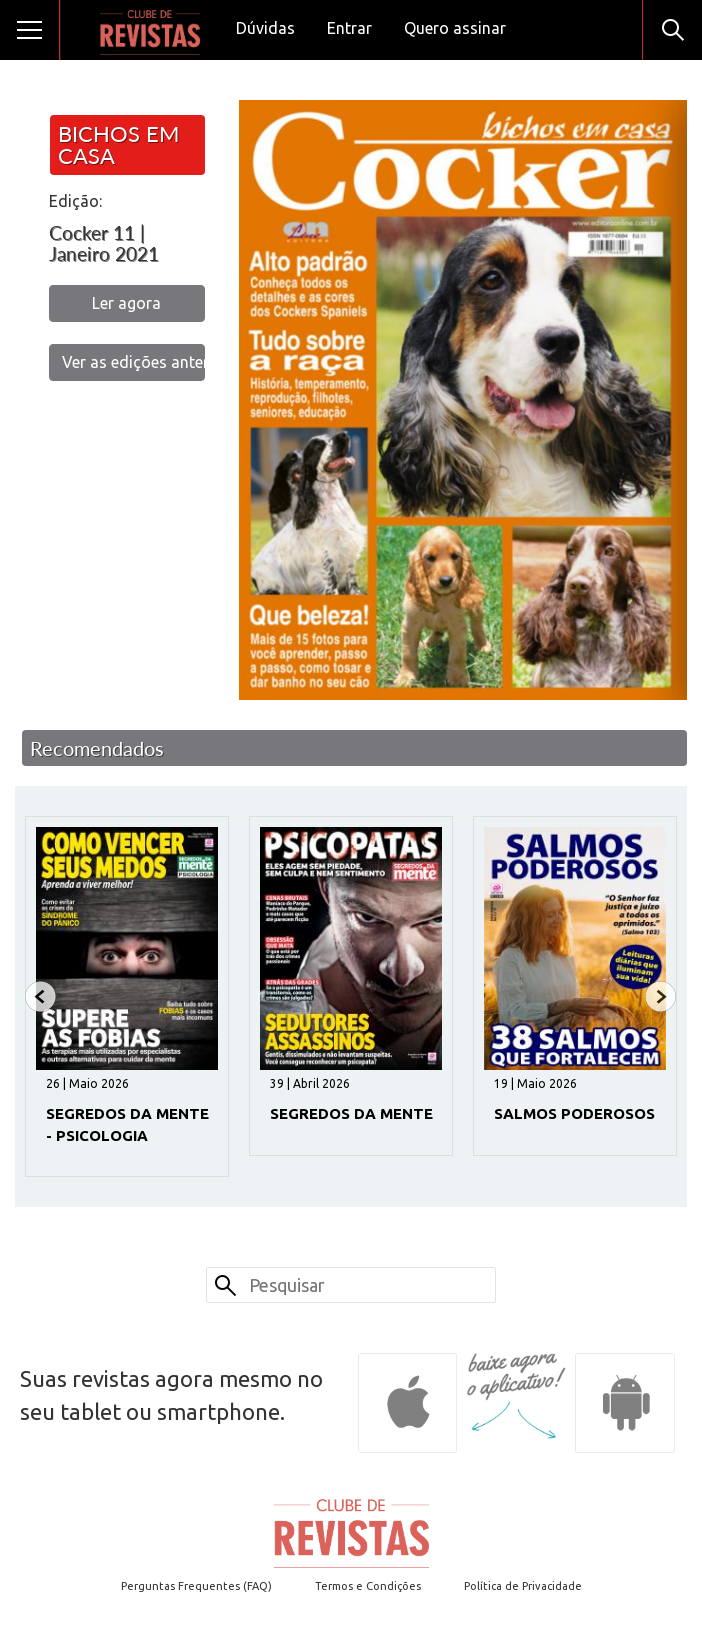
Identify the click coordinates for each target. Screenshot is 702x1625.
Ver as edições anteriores (134, 362)
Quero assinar (455, 28)
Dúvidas (265, 28)
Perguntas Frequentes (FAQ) (196, 1586)
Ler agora (126, 303)
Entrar (349, 28)
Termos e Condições (368, 1586)
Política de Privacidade (523, 1586)
